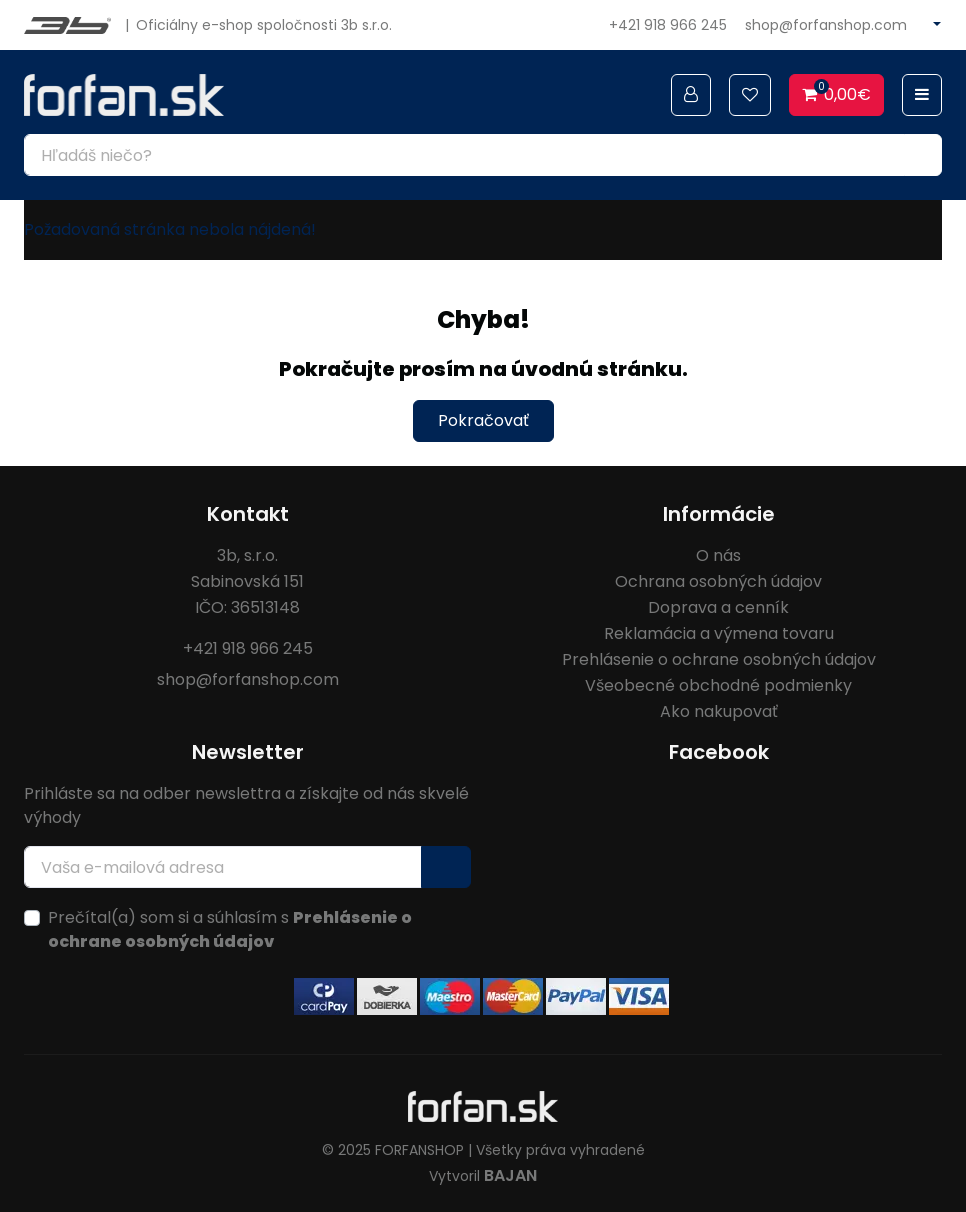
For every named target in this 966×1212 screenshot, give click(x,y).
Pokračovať (483, 420)
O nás (718, 555)
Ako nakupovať (719, 711)
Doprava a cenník (718, 607)
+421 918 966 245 (668, 25)
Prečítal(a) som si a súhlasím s (230, 929)
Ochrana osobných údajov (718, 581)
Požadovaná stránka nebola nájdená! (170, 229)
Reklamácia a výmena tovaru (719, 633)
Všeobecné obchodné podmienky (718, 685)
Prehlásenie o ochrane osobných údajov (719, 659)
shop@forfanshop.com (826, 25)
